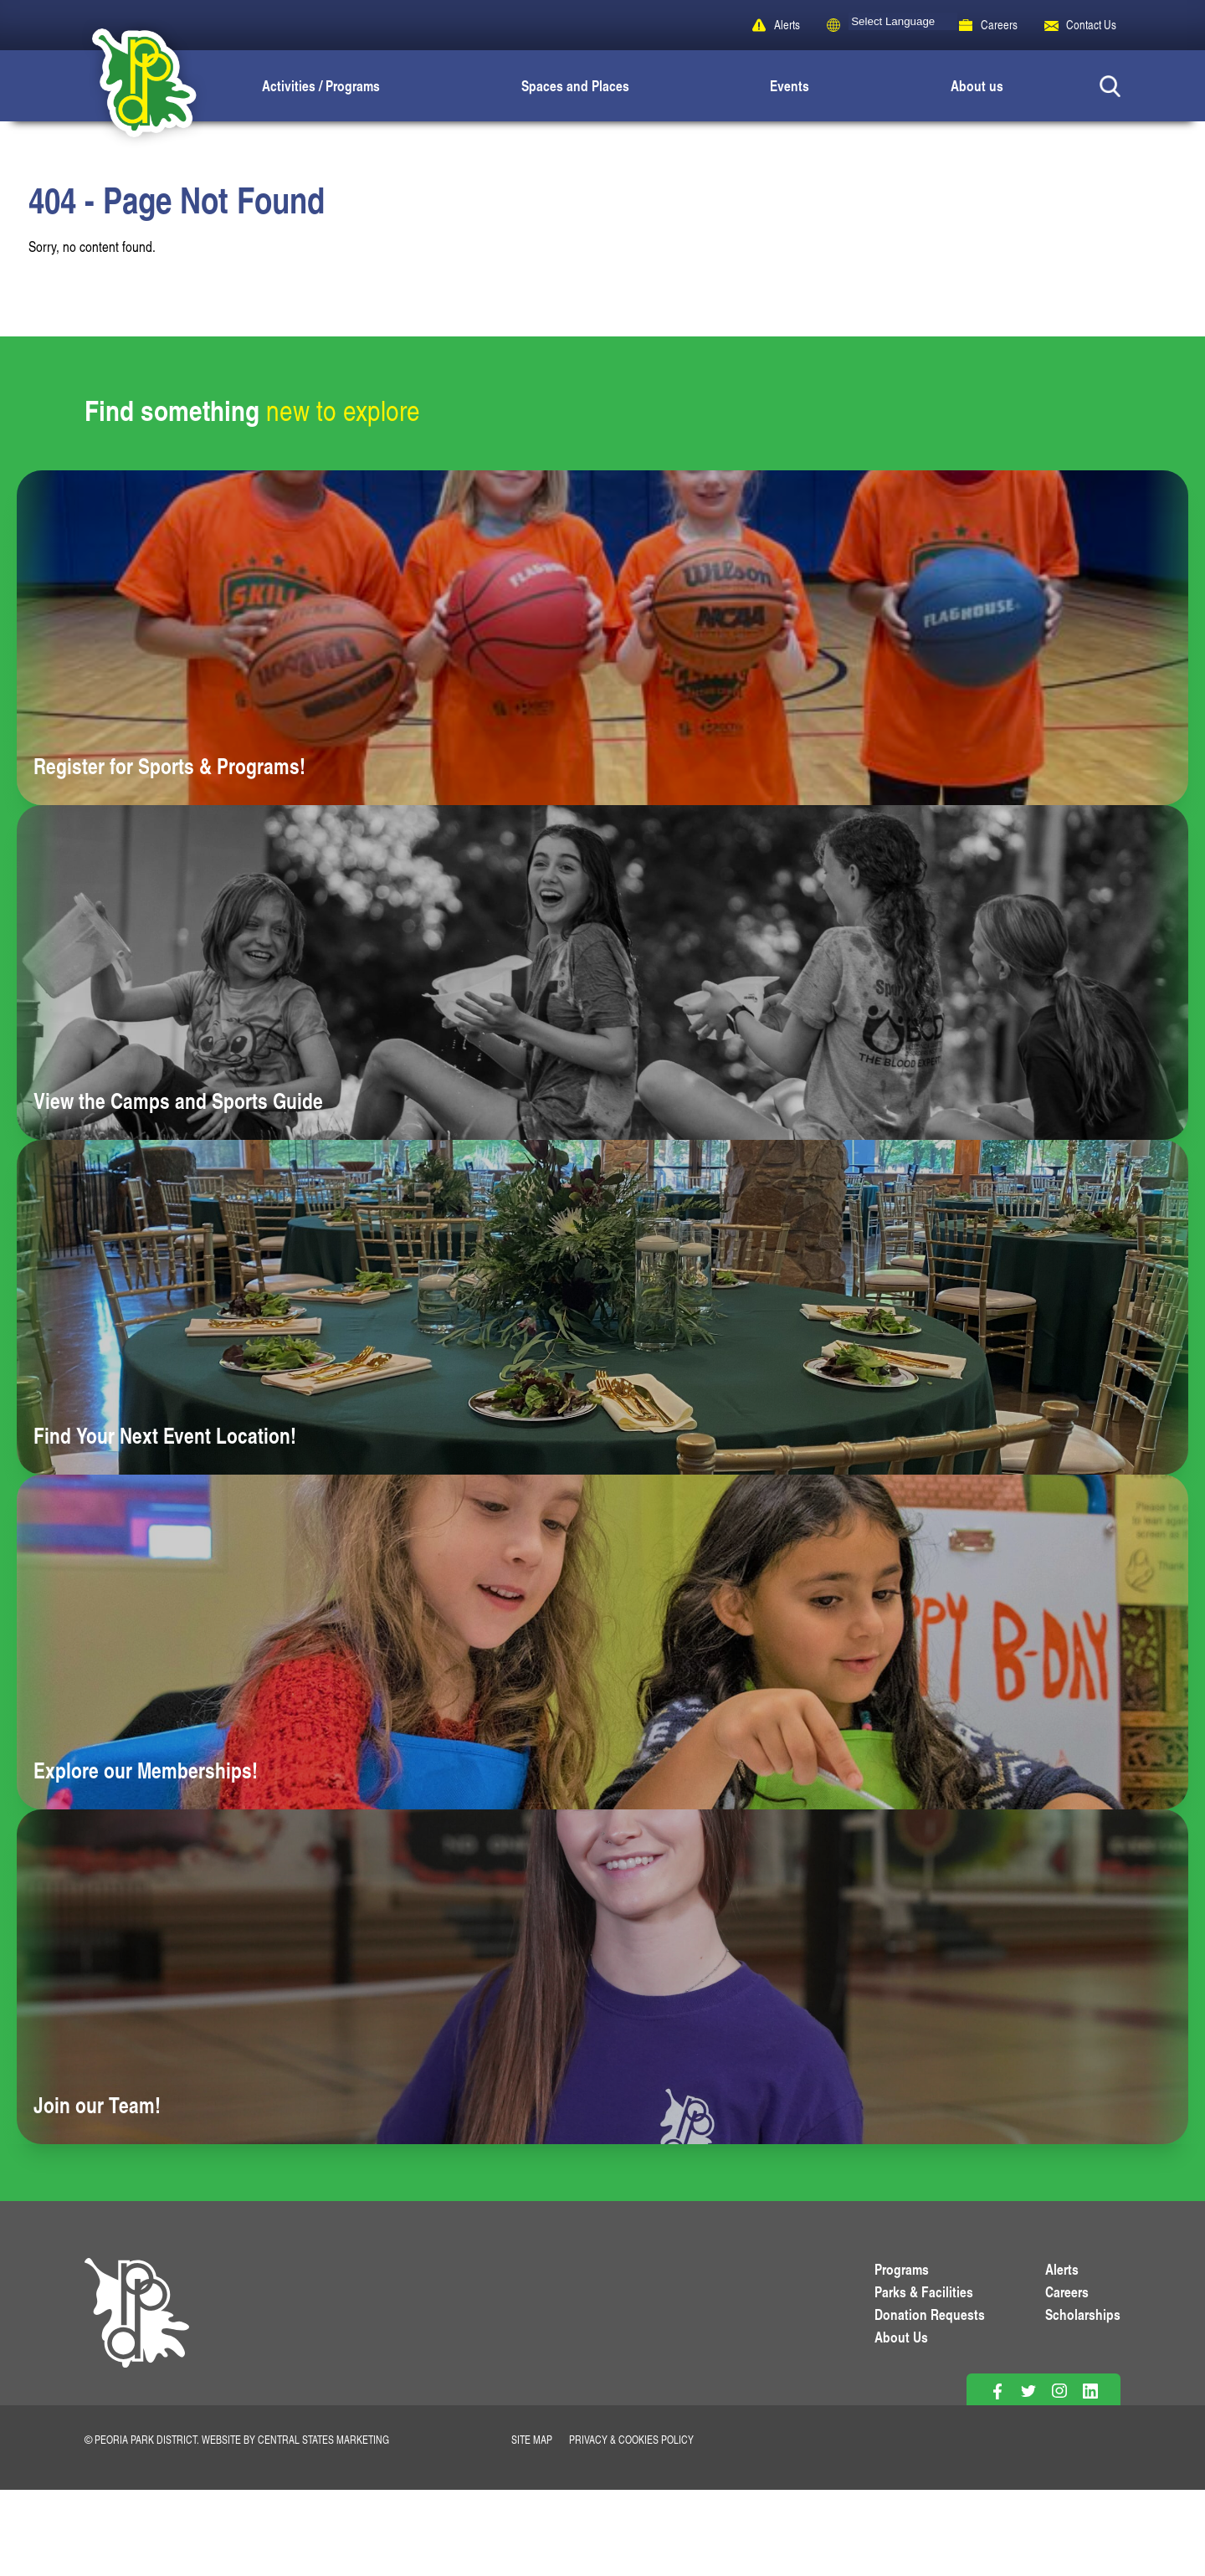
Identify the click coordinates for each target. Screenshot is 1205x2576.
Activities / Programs (321, 85)
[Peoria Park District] (130, 85)
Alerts (787, 25)
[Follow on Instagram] (1059, 2390)
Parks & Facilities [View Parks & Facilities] (923, 2291)
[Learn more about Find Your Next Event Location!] (602, 1307)
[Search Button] (1110, 85)
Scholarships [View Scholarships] (1082, 2314)
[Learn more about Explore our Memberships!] (602, 1642)
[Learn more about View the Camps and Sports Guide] (602, 972)
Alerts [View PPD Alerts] (1062, 2269)
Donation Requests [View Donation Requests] (929, 2314)
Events (789, 85)
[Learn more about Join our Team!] (602, 1976)
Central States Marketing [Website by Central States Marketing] (323, 2439)
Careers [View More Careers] (1067, 2291)
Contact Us (1091, 25)
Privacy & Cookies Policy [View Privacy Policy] (631, 2439)
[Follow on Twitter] (1028, 2390)
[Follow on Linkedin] (1089, 2390)
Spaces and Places (575, 85)
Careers (999, 25)
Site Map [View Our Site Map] (531, 2439)
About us (977, 85)
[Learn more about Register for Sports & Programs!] (602, 637)
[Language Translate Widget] (903, 21)
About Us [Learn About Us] (901, 2337)
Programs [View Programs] (901, 2269)
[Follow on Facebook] (997, 2390)
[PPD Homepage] (137, 2332)
